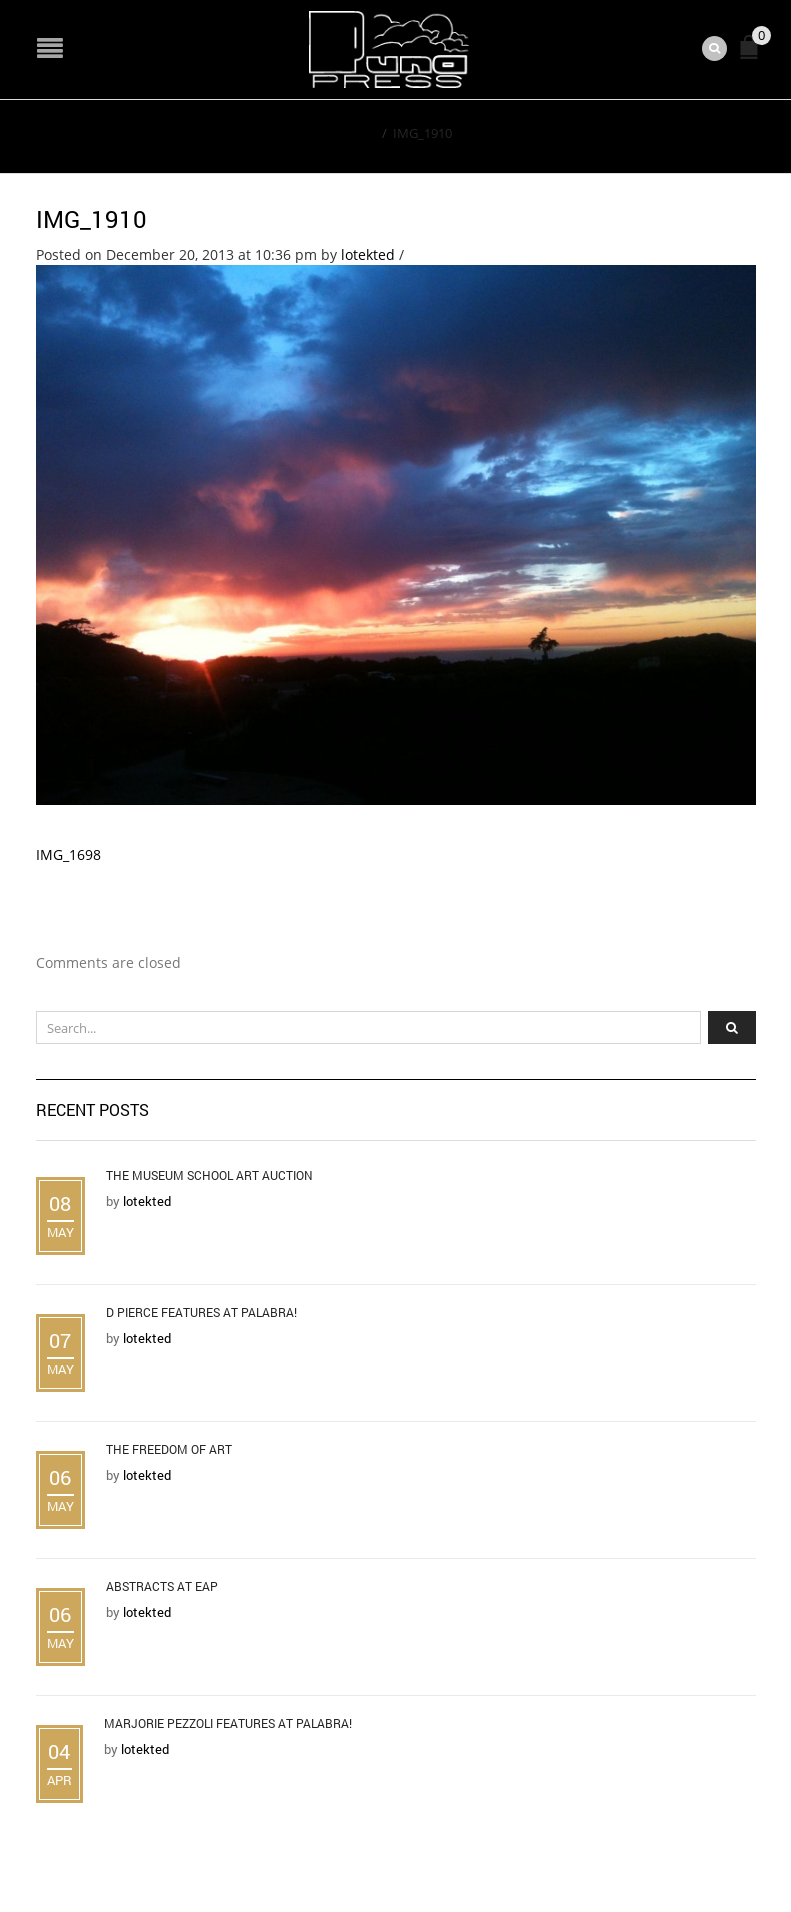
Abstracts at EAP (162, 1586)
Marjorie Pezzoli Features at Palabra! (228, 1723)
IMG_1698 (68, 854)
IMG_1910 (91, 219)
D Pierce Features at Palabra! (201, 1312)
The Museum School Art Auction (209, 1175)
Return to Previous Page (664, 132)
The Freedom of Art (169, 1449)
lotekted (368, 254)
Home (357, 133)
